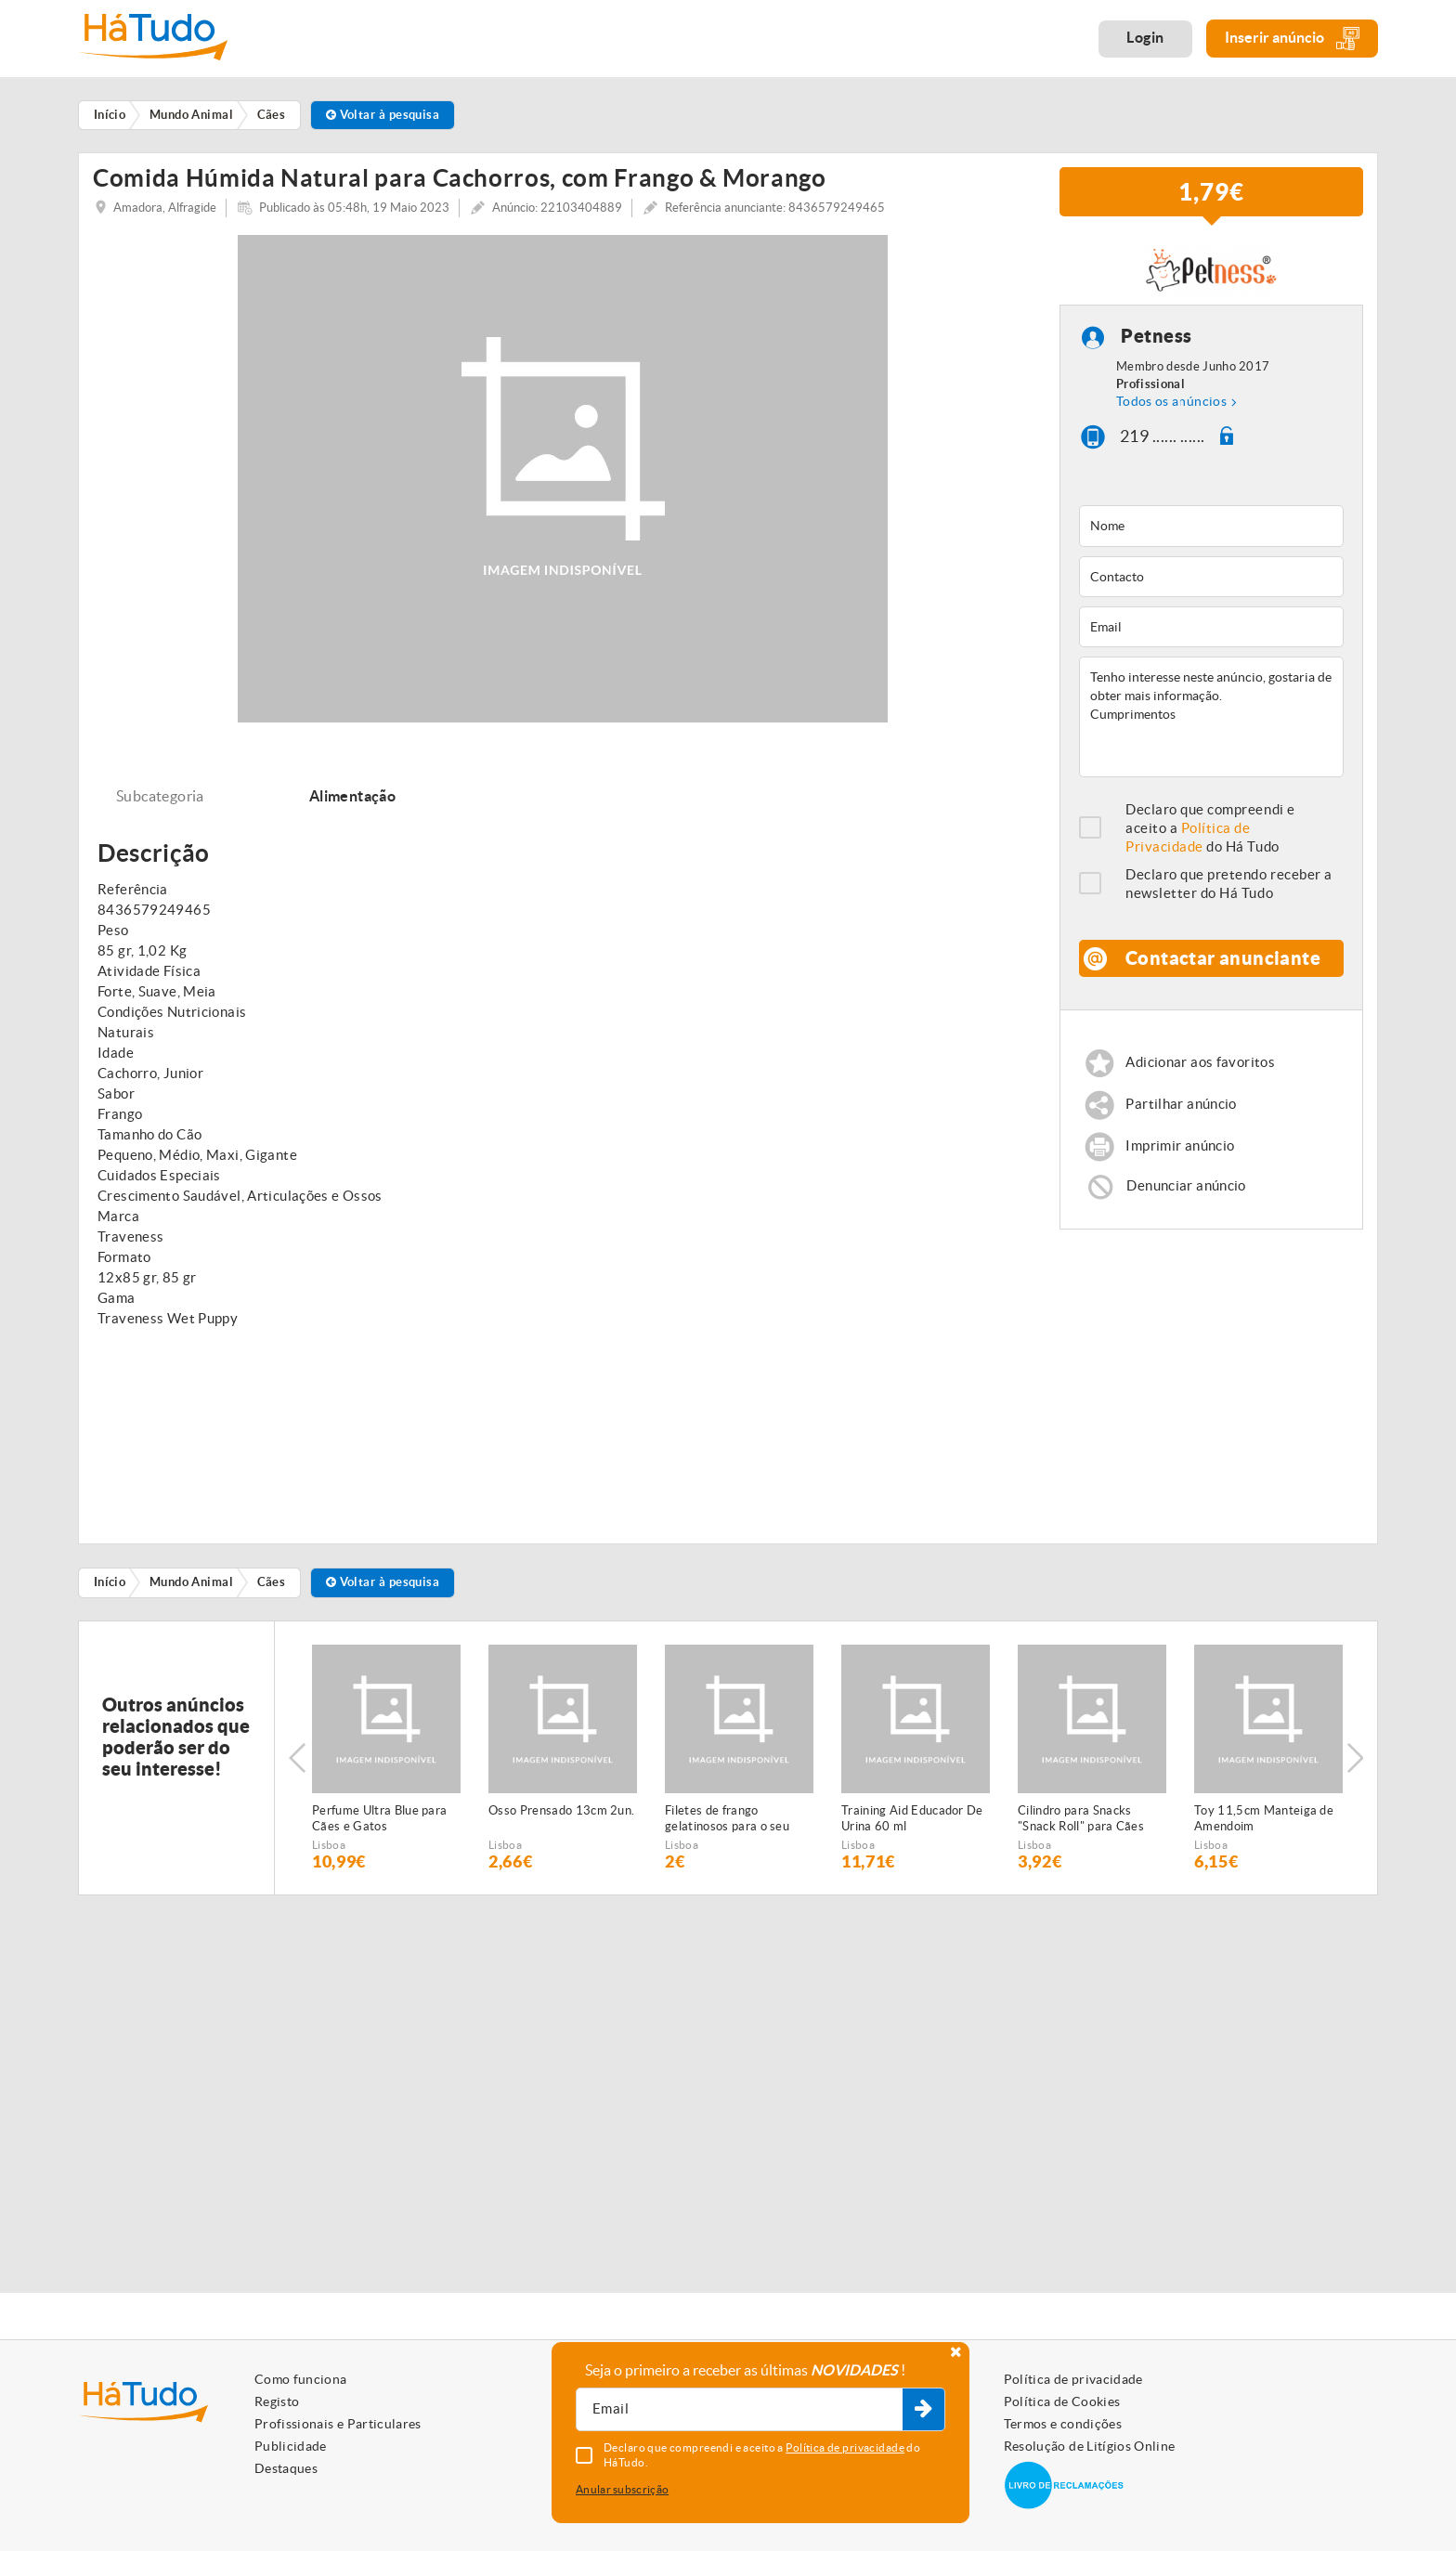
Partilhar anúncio (1180, 1111)
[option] (386, 1764)
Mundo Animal (191, 1589)
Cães (271, 1589)
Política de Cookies (1062, 2401)
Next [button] (1354, 1764)
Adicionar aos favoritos (1200, 1069)
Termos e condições (1063, 2423)
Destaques (286, 2468)
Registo (276, 2401)
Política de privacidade (1073, 2379)
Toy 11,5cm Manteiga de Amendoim (1263, 1825)
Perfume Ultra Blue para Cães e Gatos (379, 1825)
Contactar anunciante (1222, 965)
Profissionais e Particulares (338, 2423)
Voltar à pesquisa (383, 115)
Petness (1156, 343)
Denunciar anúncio (1185, 1193)
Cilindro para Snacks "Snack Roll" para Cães (1081, 1825)
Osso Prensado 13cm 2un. (561, 1817)
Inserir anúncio (1292, 38)
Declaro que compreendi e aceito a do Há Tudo (1210, 835)
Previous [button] (297, 1764)
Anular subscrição (622, 2489)
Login (1145, 37)
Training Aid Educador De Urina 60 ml (912, 1825)
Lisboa (328, 1851)
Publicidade (290, 2446)
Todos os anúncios (1171, 407)
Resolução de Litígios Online (1090, 2446)
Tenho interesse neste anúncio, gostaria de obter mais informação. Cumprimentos (1211, 724)
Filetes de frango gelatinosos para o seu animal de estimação (727, 1826)
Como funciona (300, 2379)
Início (110, 1589)
